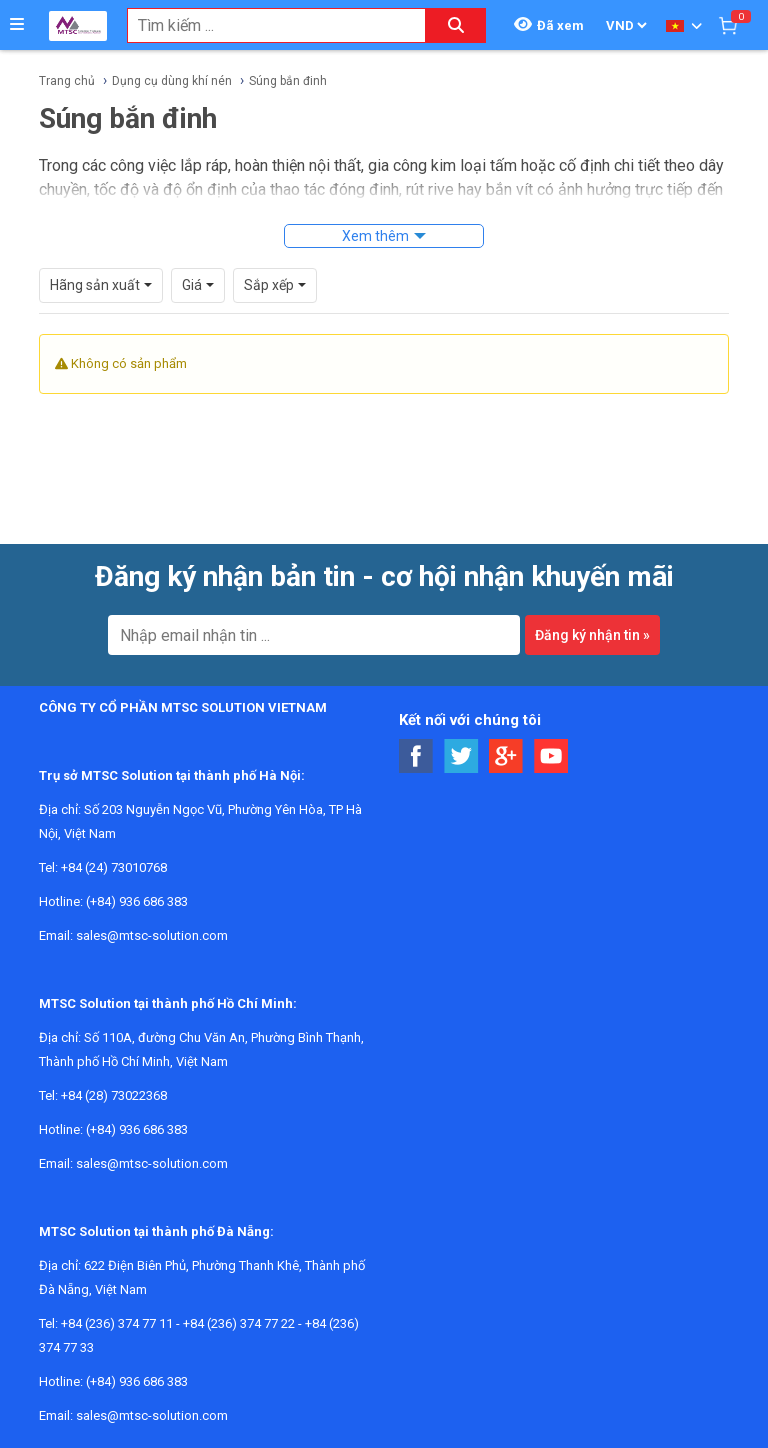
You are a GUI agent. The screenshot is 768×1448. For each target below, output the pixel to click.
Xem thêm (375, 236)
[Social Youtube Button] (551, 756)
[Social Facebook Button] (416, 756)
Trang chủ (67, 81)
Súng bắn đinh (288, 81)
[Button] (17, 25)
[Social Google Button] (506, 756)
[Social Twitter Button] (461, 756)
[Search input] (266, 25)
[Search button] (456, 25)
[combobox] (266, 25)
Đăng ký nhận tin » (592, 635)
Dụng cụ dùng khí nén (172, 81)
